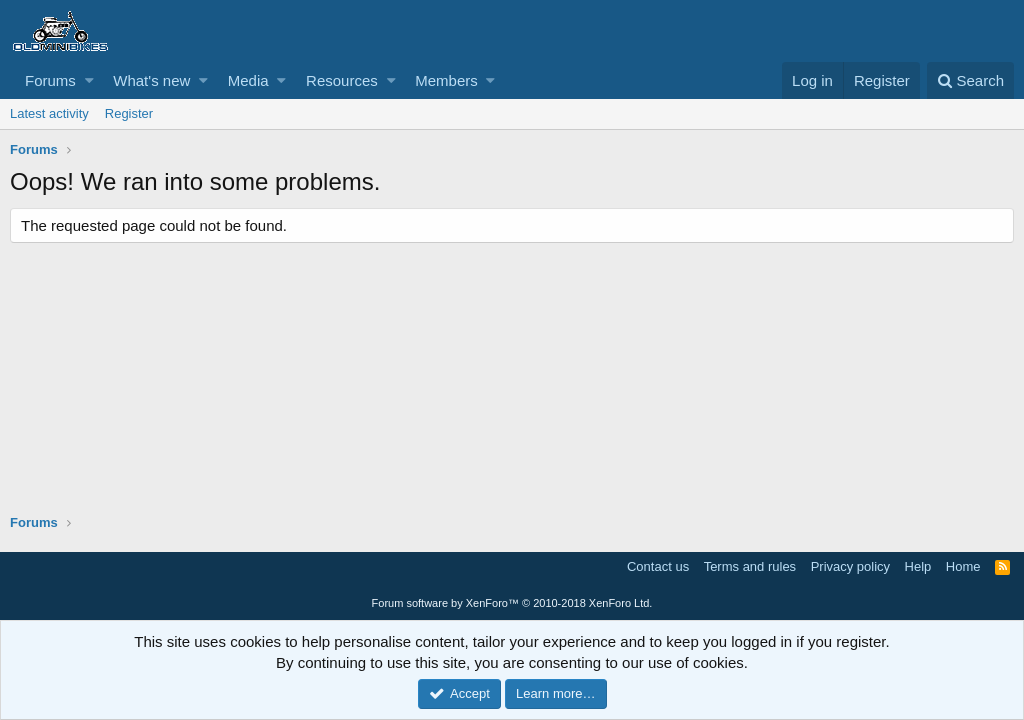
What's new (151, 80)
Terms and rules (750, 566)
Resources (342, 80)
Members (446, 80)
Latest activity (49, 113)
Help (918, 566)
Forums (50, 80)
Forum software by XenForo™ (512, 603)
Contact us (658, 566)
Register (129, 113)
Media (248, 80)
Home (963, 566)
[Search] (970, 80)
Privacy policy (850, 566)
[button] (89, 80)
